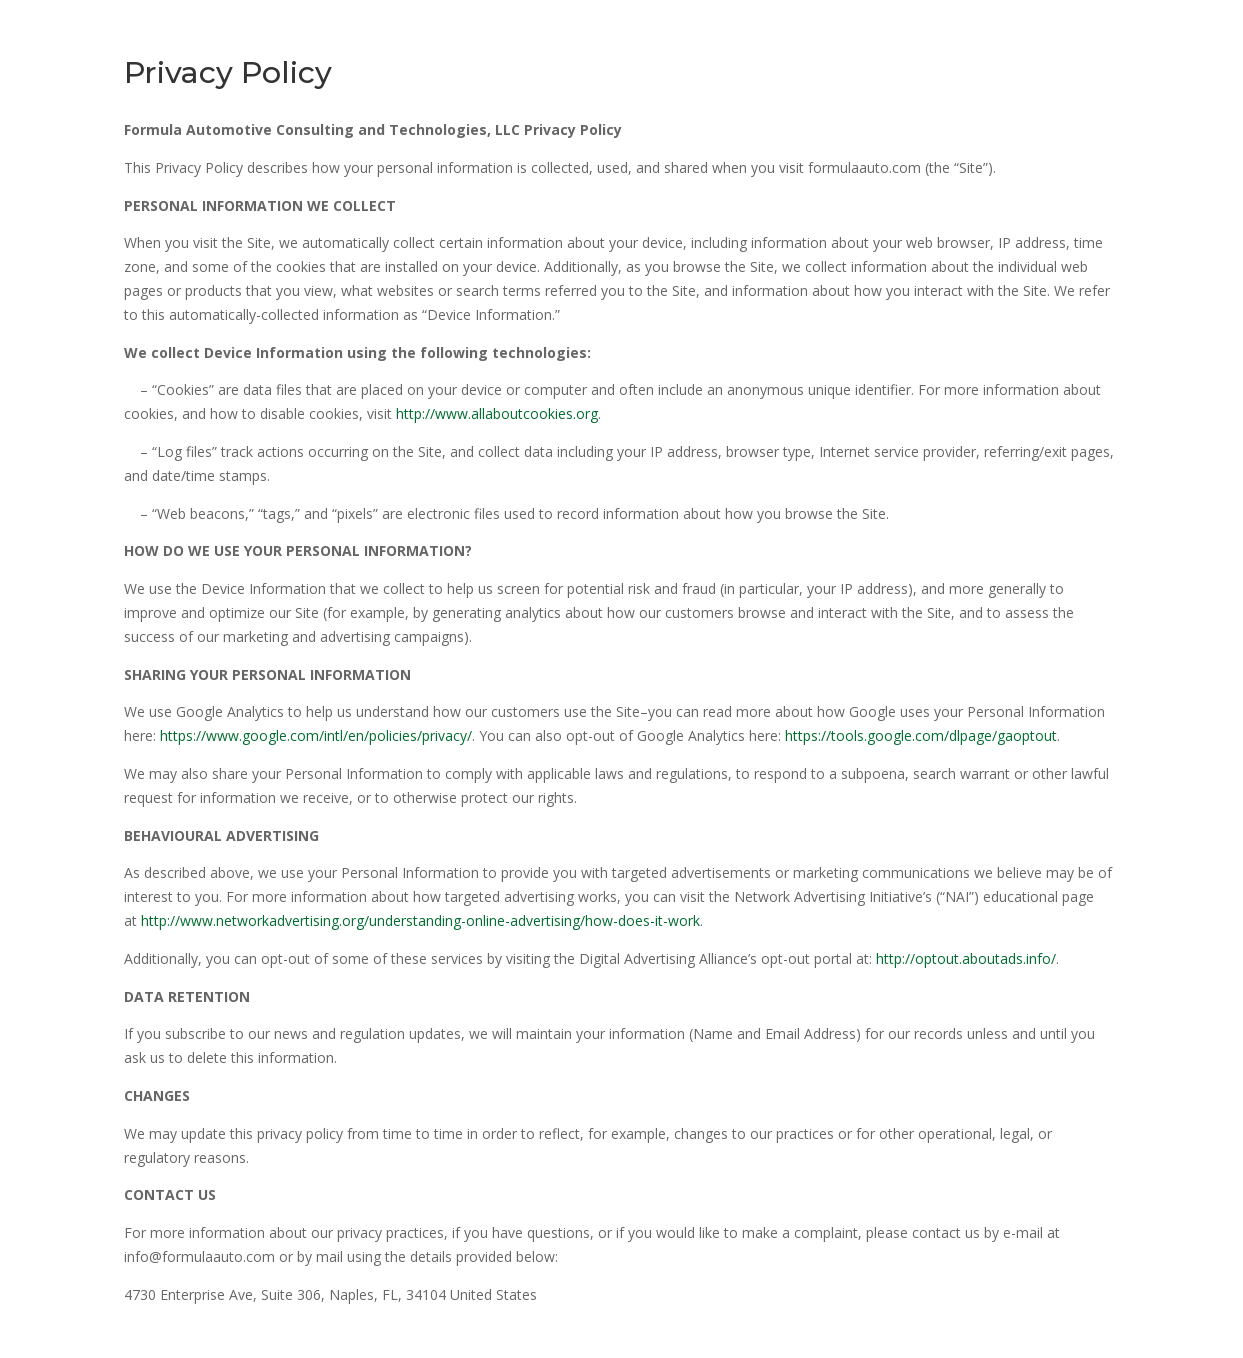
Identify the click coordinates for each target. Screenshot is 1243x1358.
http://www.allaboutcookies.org (497, 413)
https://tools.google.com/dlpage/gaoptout (921, 735)
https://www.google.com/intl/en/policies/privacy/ (316, 735)
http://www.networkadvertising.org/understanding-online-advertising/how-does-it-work (420, 920)
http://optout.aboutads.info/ (966, 958)
